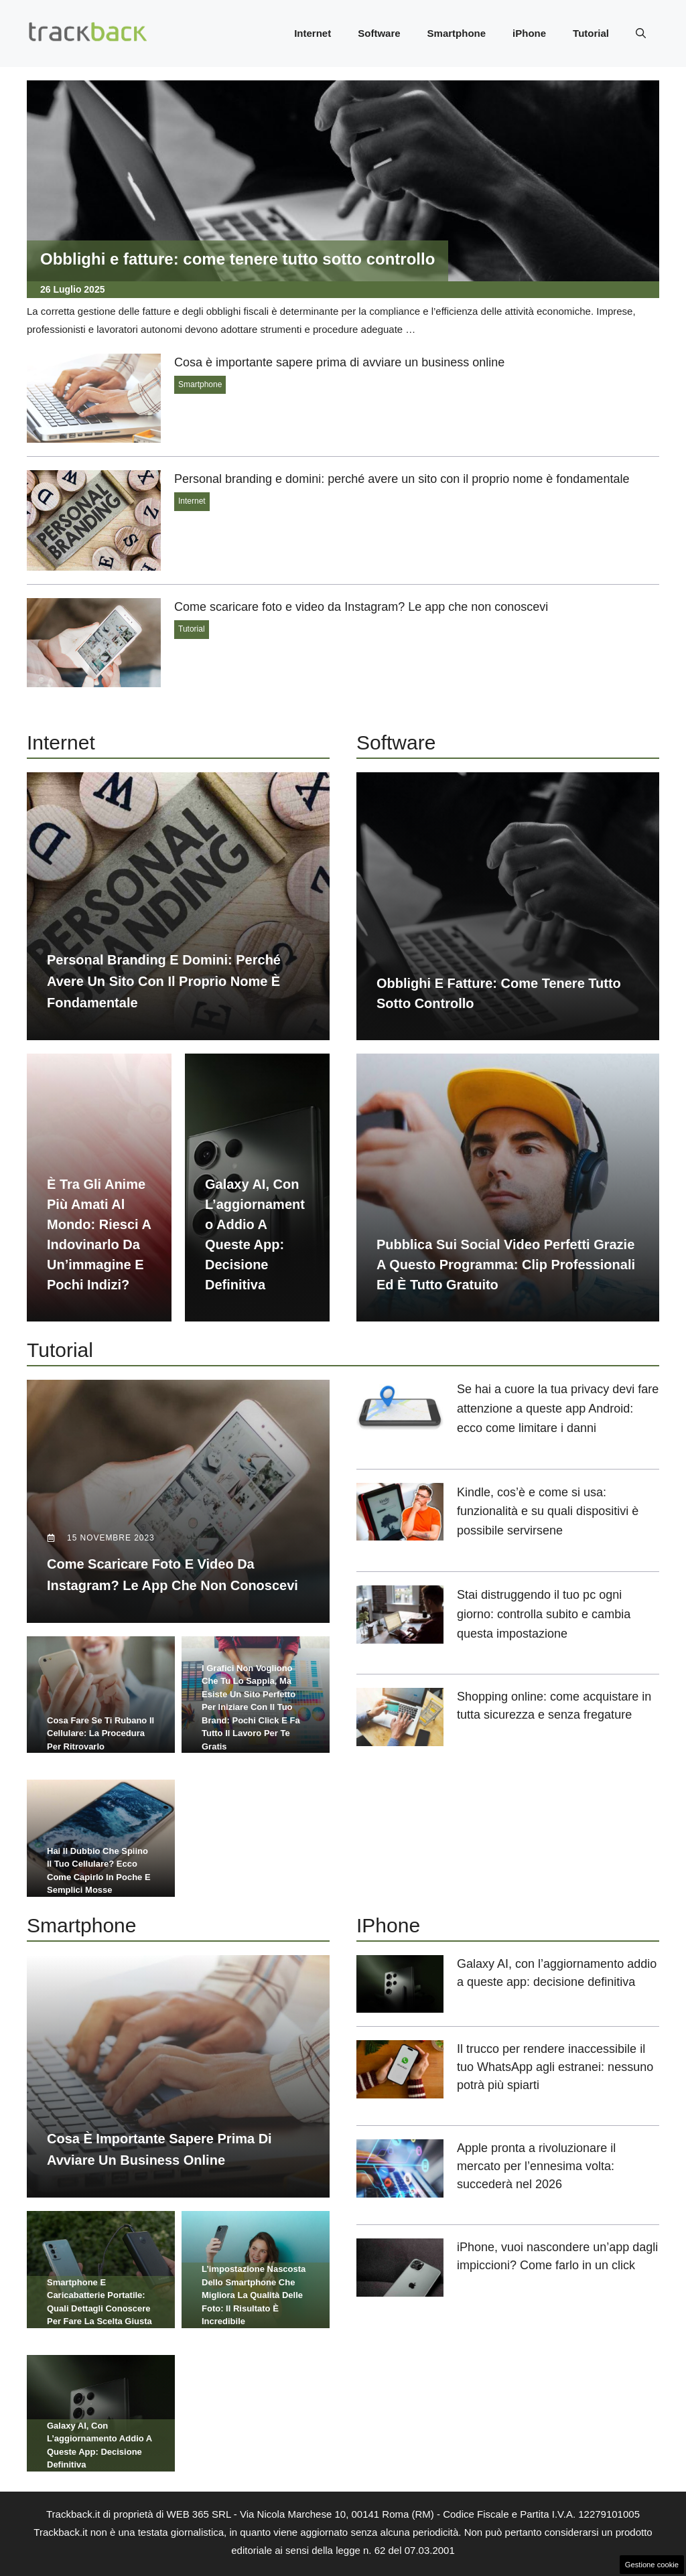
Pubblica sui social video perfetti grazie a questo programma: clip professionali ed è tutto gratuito (505, 1264)
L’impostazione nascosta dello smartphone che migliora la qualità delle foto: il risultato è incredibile (253, 2220)
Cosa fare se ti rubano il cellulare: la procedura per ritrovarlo (100, 1709)
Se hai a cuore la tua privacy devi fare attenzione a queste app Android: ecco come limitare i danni (558, 1408)
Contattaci (433, 2458)
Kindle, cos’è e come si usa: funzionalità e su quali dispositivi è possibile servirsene (547, 1512)
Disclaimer (434, 2553)
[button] (640, 33)
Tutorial (591, 33)
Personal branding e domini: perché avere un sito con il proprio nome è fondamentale (401, 479)
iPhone (529, 33)
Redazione (306, 2553)
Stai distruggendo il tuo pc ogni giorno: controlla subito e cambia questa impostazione (543, 1614)
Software (379, 33)
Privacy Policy (370, 2553)
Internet (312, 33)
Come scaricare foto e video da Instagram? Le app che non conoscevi (361, 607)
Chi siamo (250, 2553)
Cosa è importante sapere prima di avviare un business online (339, 362)
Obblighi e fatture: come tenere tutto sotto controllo (237, 259)
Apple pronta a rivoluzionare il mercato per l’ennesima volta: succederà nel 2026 (536, 2116)
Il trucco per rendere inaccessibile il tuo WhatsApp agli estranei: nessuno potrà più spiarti (555, 2017)
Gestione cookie (652, 2565)
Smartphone (456, 33)
